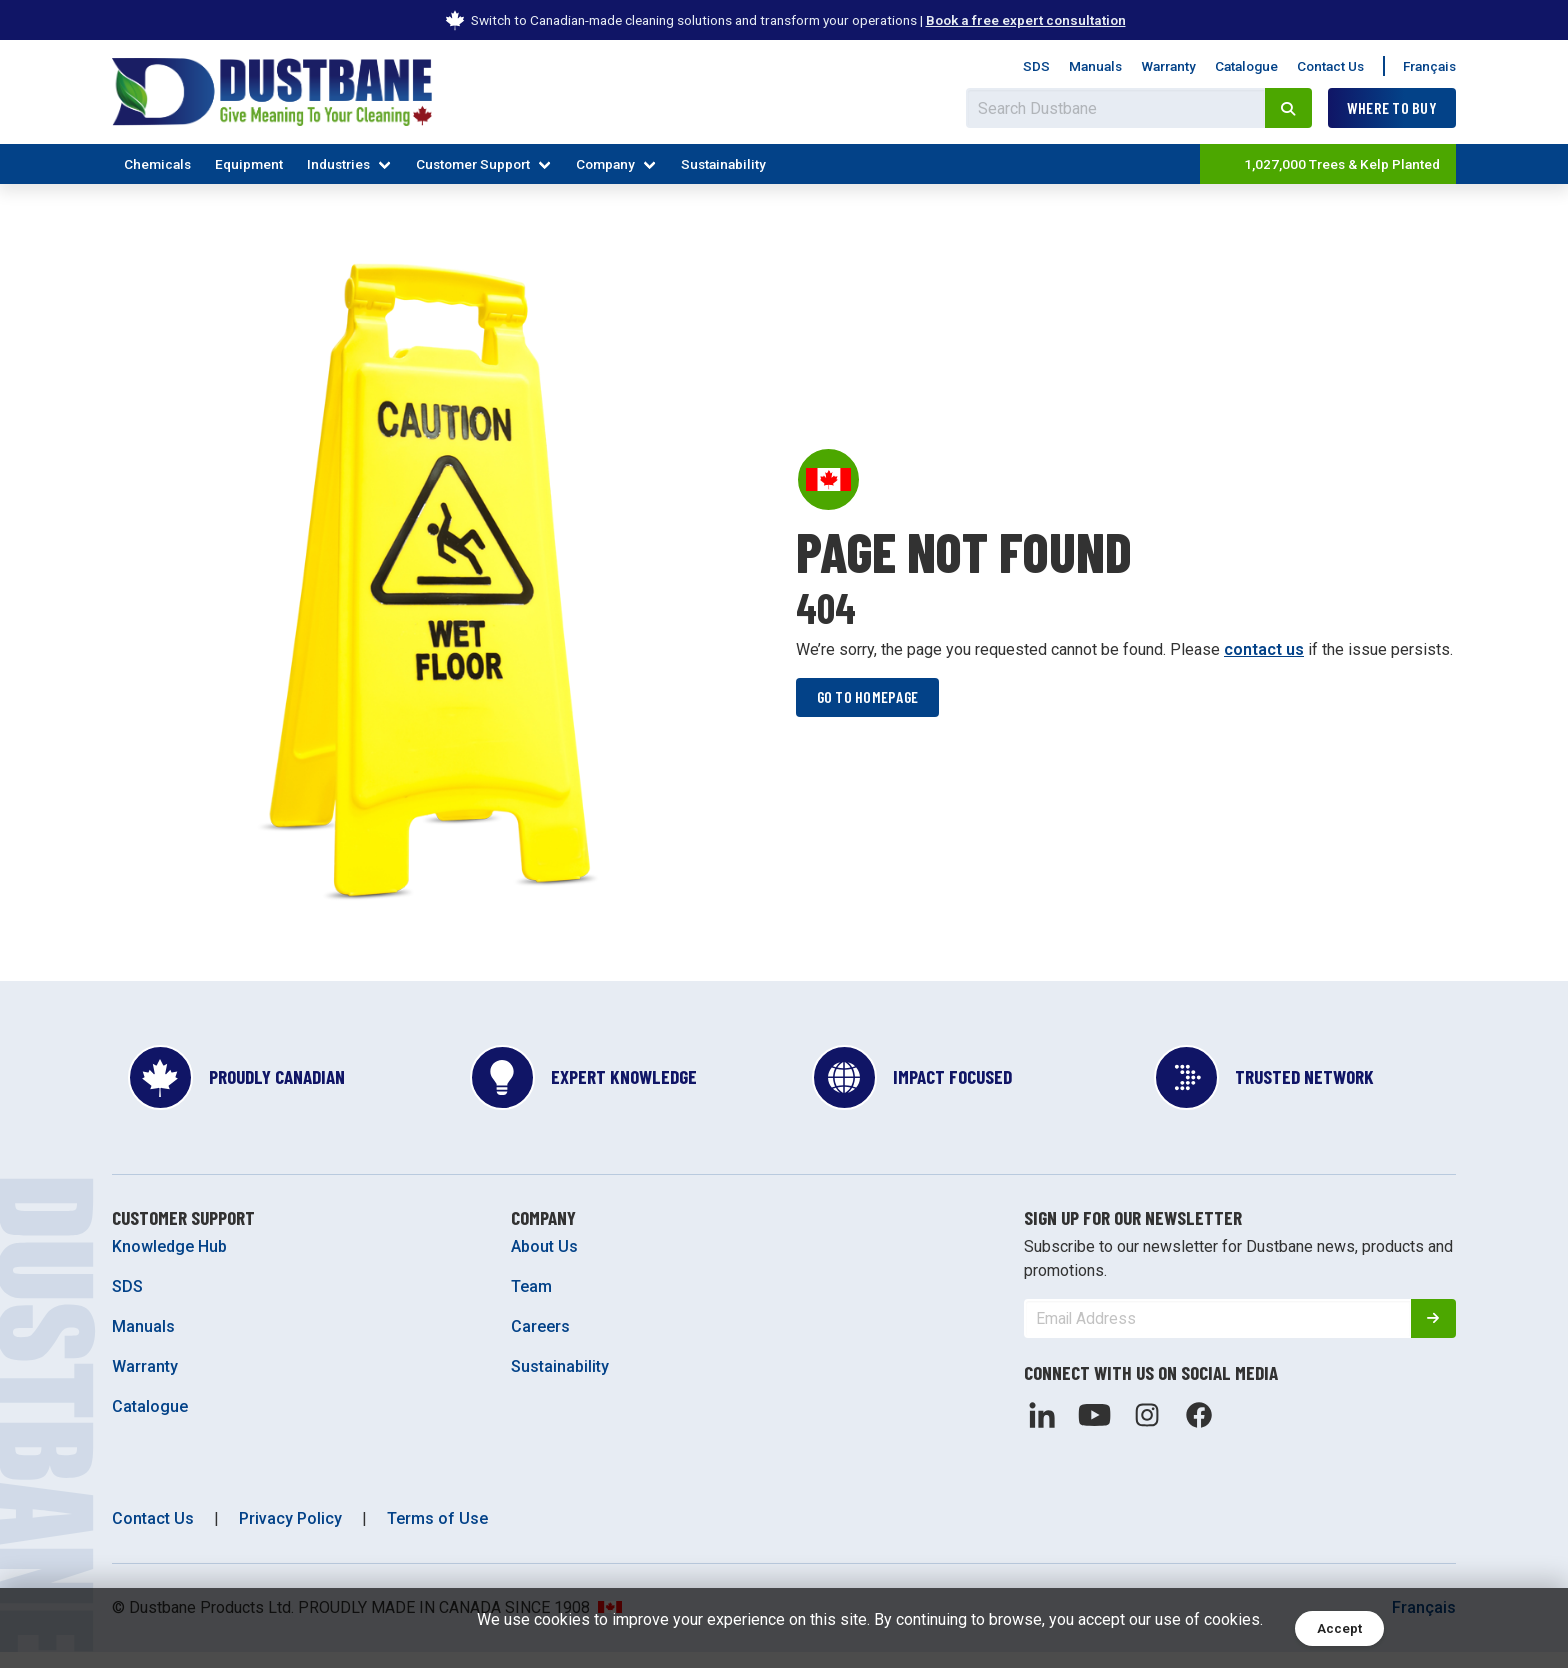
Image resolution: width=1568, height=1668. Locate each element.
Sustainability (723, 164)
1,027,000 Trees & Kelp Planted (1326, 164)
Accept (1339, 1628)
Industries (338, 164)
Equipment (249, 164)
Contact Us (1330, 66)
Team (531, 1302)
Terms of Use (437, 1534)
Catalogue (1246, 66)
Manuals (1095, 66)
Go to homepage (869, 704)
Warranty (1168, 66)
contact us (1264, 656)
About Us (544, 1262)
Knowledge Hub (169, 1262)
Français (1429, 66)
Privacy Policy (290, 1534)
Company (605, 164)
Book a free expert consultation (1026, 20)
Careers (540, 1342)
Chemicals (157, 164)
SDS (1036, 66)
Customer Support (473, 164)
